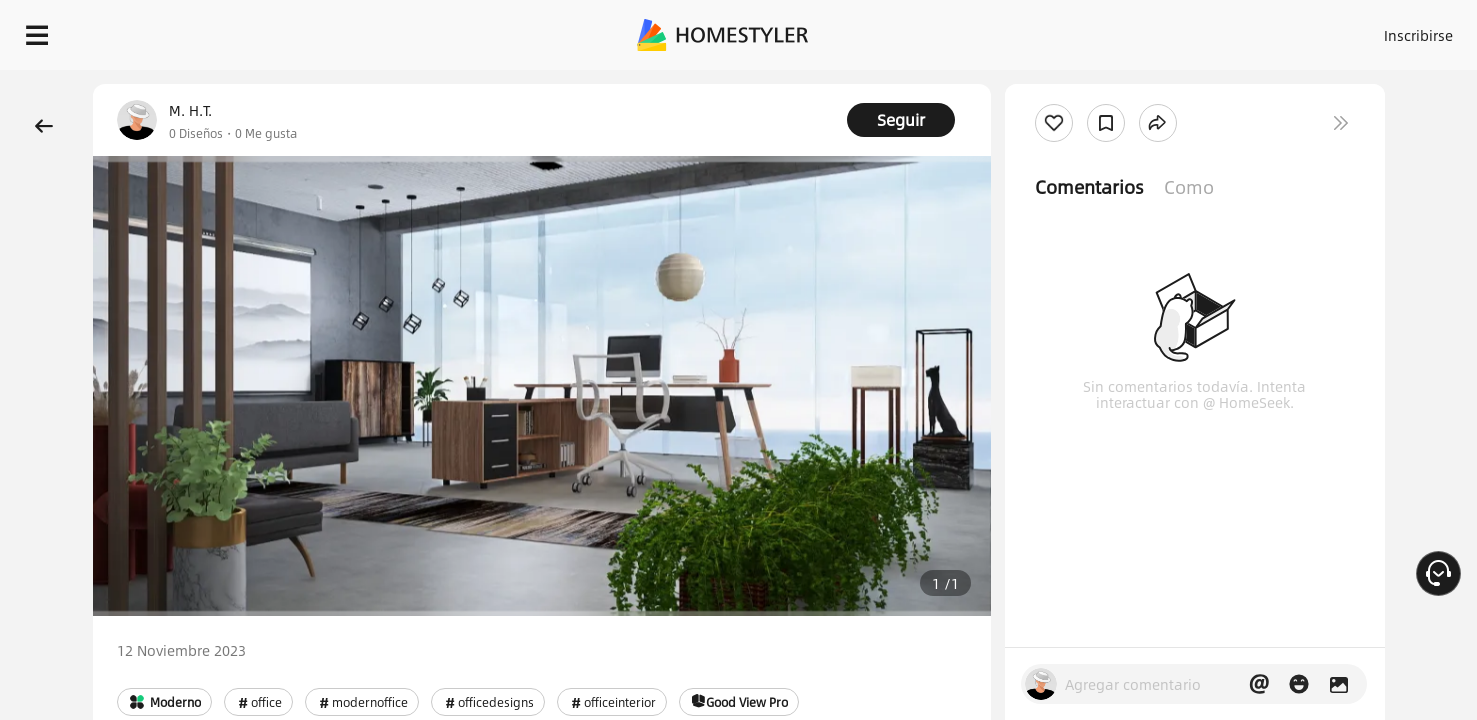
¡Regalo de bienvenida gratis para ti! (1009, 84)
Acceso (1087, 30)
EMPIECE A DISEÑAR (1370, 30)
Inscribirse (1165, 30)
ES (1238, 30)
